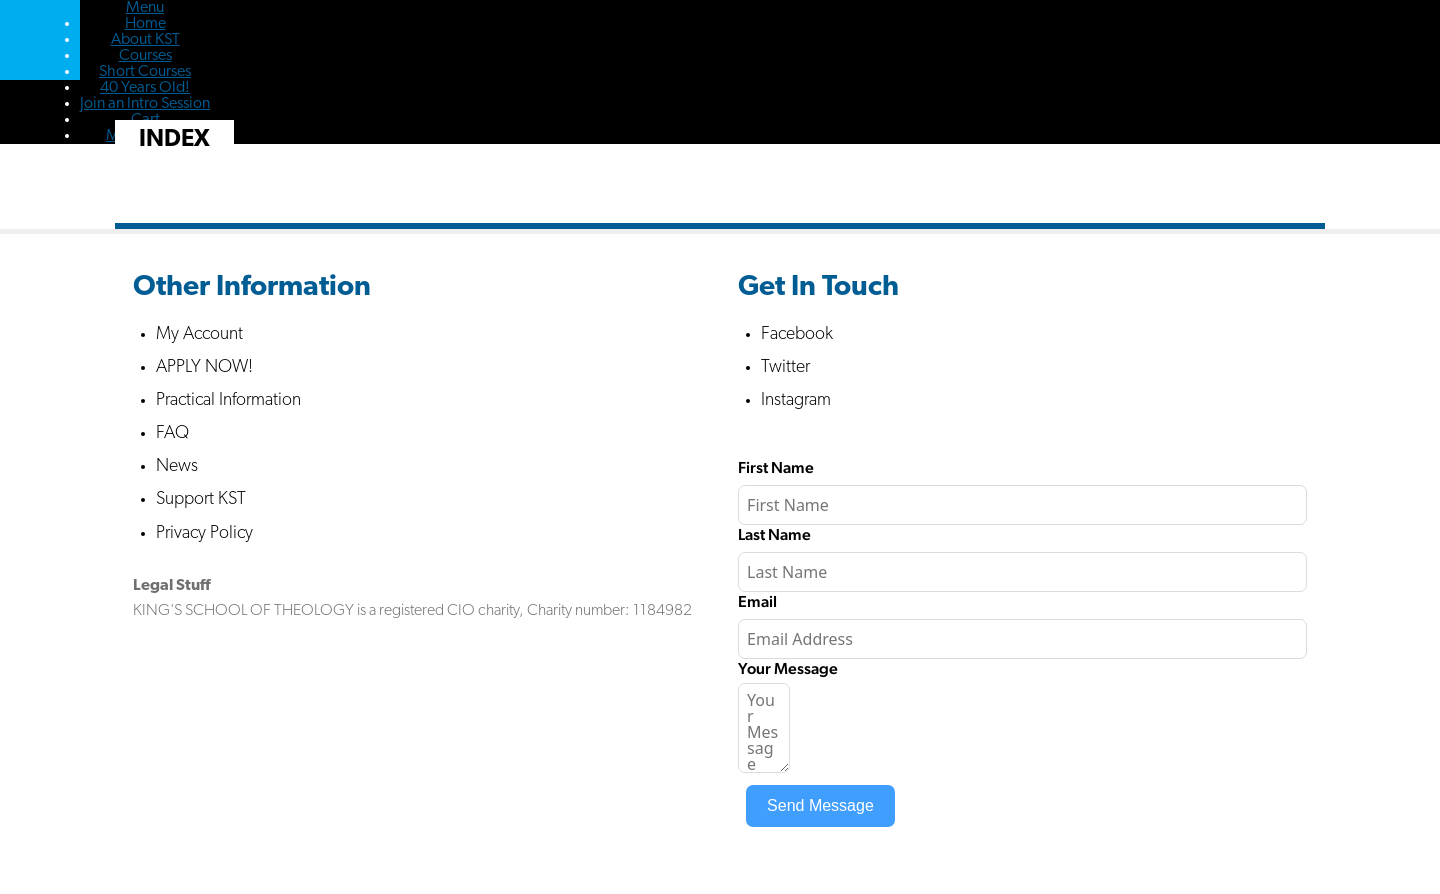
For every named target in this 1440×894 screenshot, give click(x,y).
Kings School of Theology (40, 40)
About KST (145, 40)
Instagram (796, 400)
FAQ (172, 433)
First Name (776, 467)
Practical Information (228, 400)
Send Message (820, 805)
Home (145, 24)
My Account (199, 334)
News (177, 466)
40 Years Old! (145, 88)
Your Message (788, 668)
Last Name (774, 534)
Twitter (785, 367)
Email (757, 601)
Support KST (201, 499)
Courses (145, 56)
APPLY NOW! (204, 367)
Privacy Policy (204, 533)
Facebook (797, 334)
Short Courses (145, 72)
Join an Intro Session (145, 104)
